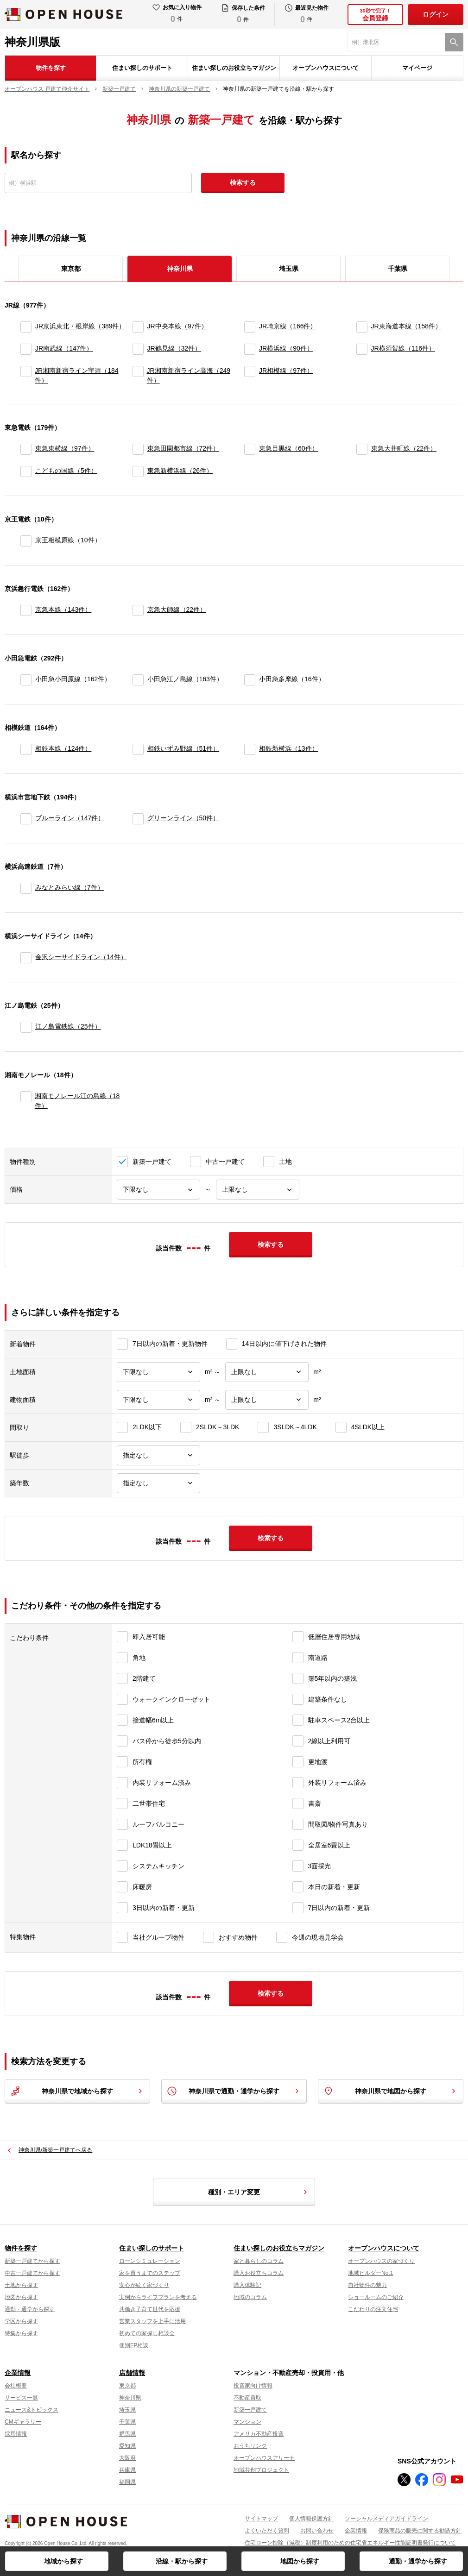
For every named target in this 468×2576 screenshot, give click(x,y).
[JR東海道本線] (361, 327)
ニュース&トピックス (31, 2409)
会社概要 (16, 2385)
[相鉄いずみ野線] (138, 749)
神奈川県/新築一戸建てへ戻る (55, 2150)
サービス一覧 (21, 2397)
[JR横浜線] (249, 349)
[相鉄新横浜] (249, 749)
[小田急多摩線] (249, 679)
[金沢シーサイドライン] (26, 957)
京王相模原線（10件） (68, 540)
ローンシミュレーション (149, 2261)
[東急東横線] (26, 449)
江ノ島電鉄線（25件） (68, 1026)
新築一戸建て (250, 2409)
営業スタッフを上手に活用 (152, 2321)
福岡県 (127, 2482)
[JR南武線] (26, 349)
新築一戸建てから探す (32, 2261)
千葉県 (397, 268)
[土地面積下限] (158, 1372)
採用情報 (16, 2434)
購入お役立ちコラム (259, 2273)
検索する (243, 182)
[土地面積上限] (267, 1372)
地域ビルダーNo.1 (370, 2273)
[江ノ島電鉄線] (26, 1027)
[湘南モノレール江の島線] (25, 1101)
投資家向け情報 (253, 2385)
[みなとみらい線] (26, 888)
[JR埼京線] (249, 327)
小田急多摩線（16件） (292, 679)
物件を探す (51, 67)
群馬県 (127, 2434)
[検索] (454, 42)
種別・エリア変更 (259, 2192)
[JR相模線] (249, 375)
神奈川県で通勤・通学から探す (234, 2091)
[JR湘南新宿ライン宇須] (25, 375)
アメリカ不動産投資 (259, 2434)
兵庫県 (127, 2470)
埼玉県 (288, 268)
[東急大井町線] (361, 449)
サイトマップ (261, 2518)
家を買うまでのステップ (149, 2273)
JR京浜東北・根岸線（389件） (80, 326)
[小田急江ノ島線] (138, 679)
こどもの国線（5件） (66, 470)
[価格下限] (158, 1190)
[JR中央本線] (138, 327)
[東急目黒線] (249, 449)
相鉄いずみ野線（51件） (183, 748)
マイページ (417, 67)
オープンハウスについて (325, 67)
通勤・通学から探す (418, 2561)
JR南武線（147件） (64, 348)
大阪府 (127, 2458)
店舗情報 (132, 2372)
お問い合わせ (317, 2530)
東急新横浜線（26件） (180, 470)
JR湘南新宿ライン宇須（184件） (76, 375)
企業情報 (18, 2372)
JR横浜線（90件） (286, 348)
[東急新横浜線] (138, 471)
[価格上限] (257, 1190)
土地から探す (21, 2285)
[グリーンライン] (138, 818)
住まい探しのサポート (142, 67)
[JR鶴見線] (138, 349)
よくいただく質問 (267, 2530)
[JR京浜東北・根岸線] (26, 327)
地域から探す (63, 2561)
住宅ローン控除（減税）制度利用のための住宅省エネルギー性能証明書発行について (350, 2542)
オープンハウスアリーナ (264, 2458)
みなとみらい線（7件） (69, 887)
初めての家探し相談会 (147, 2333)
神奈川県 (130, 2397)
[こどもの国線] (26, 471)
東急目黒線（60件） (288, 448)
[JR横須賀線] (361, 349)
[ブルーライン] (26, 818)
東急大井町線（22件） (404, 448)
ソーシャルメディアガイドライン (386, 2518)
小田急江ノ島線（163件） (185, 679)
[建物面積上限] (267, 1400)
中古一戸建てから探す (32, 2273)
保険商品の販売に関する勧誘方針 (420, 2530)
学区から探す (21, 2321)
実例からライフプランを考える (158, 2297)
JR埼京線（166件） (287, 326)
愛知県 (127, 2446)
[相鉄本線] (26, 749)
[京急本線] (26, 610)
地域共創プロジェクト (261, 2470)
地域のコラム (250, 2297)
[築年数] (158, 1483)
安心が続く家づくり (144, 2285)
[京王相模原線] (26, 541)
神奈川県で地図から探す (390, 2091)
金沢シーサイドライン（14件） (81, 957)
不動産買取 (247, 2397)
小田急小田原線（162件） (73, 679)
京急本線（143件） (63, 609)
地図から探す (299, 2561)
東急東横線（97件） (65, 448)
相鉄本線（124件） (63, 748)
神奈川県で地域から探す (77, 2091)
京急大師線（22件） (177, 609)
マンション (247, 2422)
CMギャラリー (23, 2422)
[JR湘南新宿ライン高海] (138, 375)
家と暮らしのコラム (259, 2261)
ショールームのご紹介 (376, 2297)
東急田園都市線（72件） (183, 448)
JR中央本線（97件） (177, 326)
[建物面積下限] (158, 1400)
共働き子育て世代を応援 (149, 2309)
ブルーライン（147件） (69, 818)
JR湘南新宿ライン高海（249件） (188, 375)
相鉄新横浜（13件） (288, 748)
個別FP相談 (133, 2345)
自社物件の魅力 (367, 2285)
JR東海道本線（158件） (406, 326)
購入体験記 (247, 2285)
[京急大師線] (138, 610)
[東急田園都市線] (138, 449)
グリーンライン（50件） (183, 818)
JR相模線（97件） (286, 370)
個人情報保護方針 (311, 2518)
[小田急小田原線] (26, 679)
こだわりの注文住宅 (373, 2309)
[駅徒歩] (158, 1455)
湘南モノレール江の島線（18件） (77, 1100)
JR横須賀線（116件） (403, 348)
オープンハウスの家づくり (381, 2261)
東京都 (71, 268)
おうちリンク (250, 2446)
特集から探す (21, 2333)
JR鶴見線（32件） (174, 348)
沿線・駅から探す (182, 2561)
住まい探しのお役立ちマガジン (234, 67)
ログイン (436, 14)
